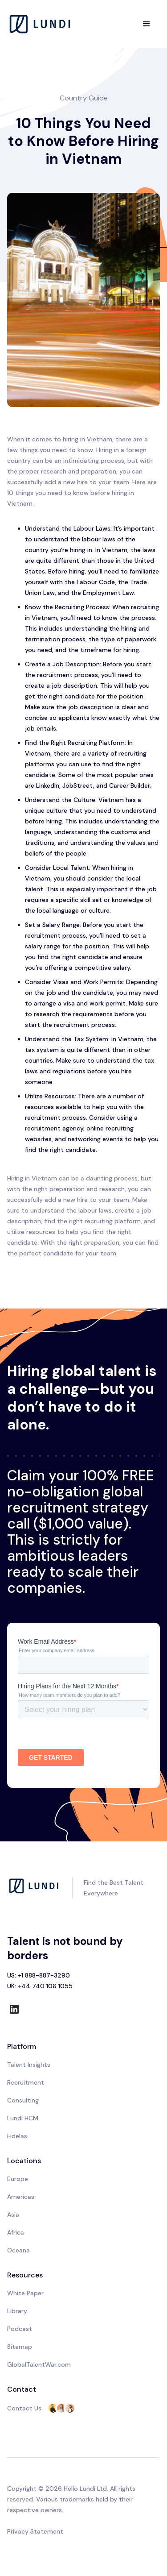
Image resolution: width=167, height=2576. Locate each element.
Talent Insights (28, 2065)
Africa (15, 2232)
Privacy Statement (35, 2531)
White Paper (25, 2293)
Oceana (18, 2250)
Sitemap (19, 2347)
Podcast (19, 2329)
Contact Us (24, 2408)
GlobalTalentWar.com (39, 2364)
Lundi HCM (22, 2118)
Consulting (23, 2100)
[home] (40, 24)
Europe (17, 2179)
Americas (20, 2197)
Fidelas (17, 2136)
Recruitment (25, 2082)
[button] (146, 24)
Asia (13, 2214)
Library (17, 2311)
